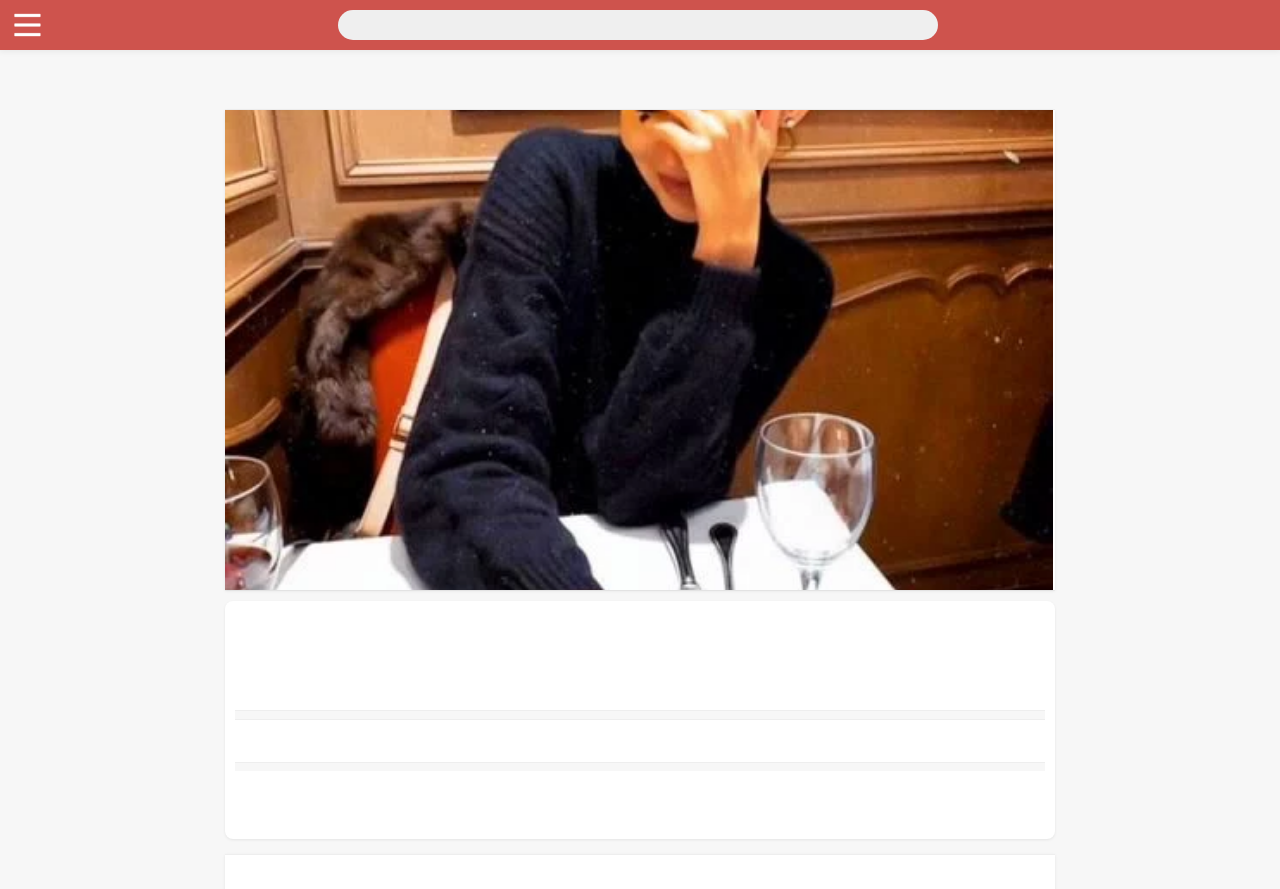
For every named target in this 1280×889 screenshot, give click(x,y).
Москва (85, 37)
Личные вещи (54, 109)
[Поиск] (197, 23)
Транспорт (43, 55)
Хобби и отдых (58, 145)
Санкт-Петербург (173, 37)
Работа (31, 199)
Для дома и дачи (63, 73)
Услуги (32, 217)
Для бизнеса (50, 163)
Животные (44, 181)
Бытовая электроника (80, 127)
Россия (31, 37)
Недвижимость (59, 91)
